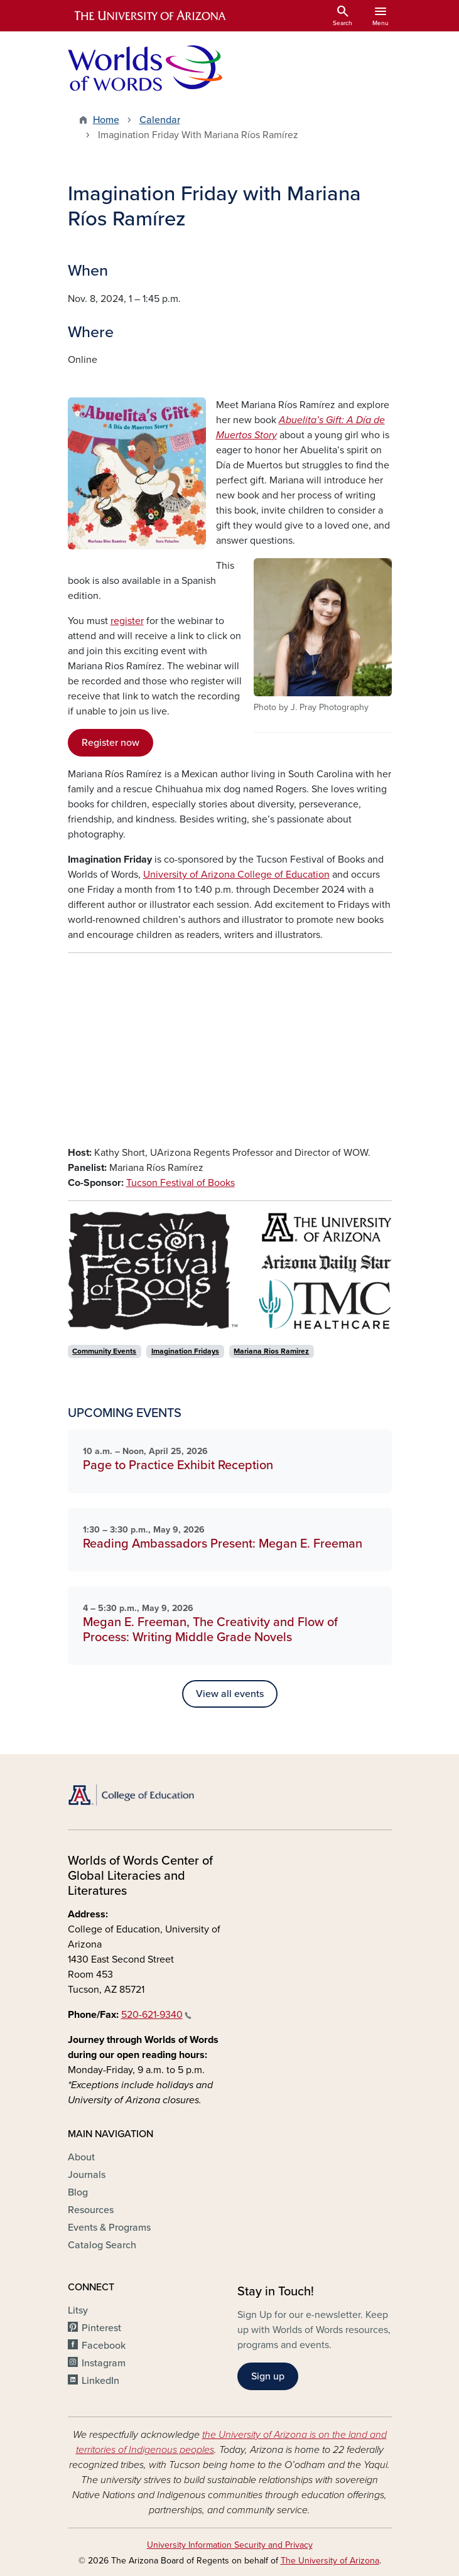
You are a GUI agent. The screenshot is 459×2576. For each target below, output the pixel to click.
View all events (230, 1694)
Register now (110, 742)
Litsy (78, 2310)
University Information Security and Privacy (230, 2545)
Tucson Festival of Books (180, 1183)
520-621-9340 (156, 2014)
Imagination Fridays (185, 1351)
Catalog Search (102, 2245)
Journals (86, 2175)
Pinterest (101, 2328)
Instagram (104, 2363)
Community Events (104, 1351)
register (127, 621)
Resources (91, 2210)
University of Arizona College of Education (236, 874)
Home (106, 120)
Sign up (267, 2376)
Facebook (104, 2345)
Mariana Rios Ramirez (271, 1351)
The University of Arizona (330, 2560)
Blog (78, 2192)
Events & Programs (109, 2227)
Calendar (159, 120)
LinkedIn (100, 2380)
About (81, 2157)
